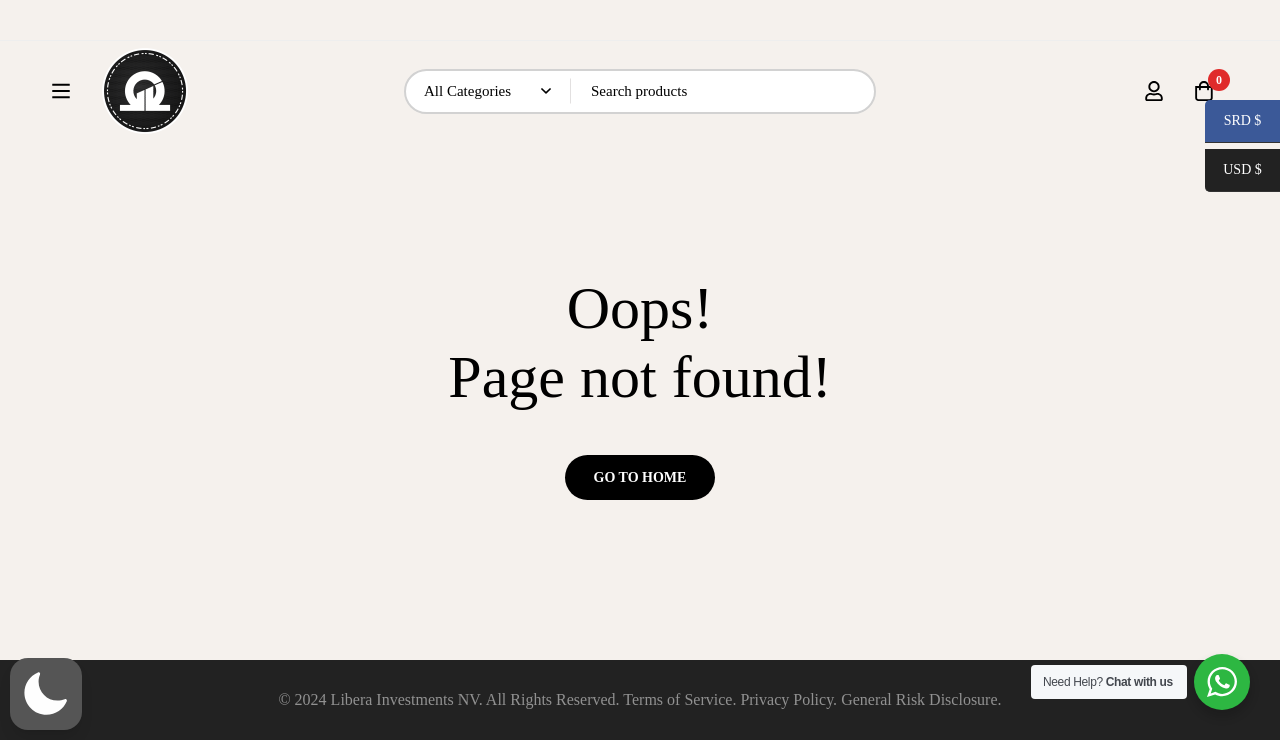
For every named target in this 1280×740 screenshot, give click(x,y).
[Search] (900, 110)
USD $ (1234, 172)
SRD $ (1233, 123)
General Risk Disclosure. (921, 699)
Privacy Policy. (788, 699)
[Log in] (1154, 110)
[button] (46, 694)
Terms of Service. (679, 699)
